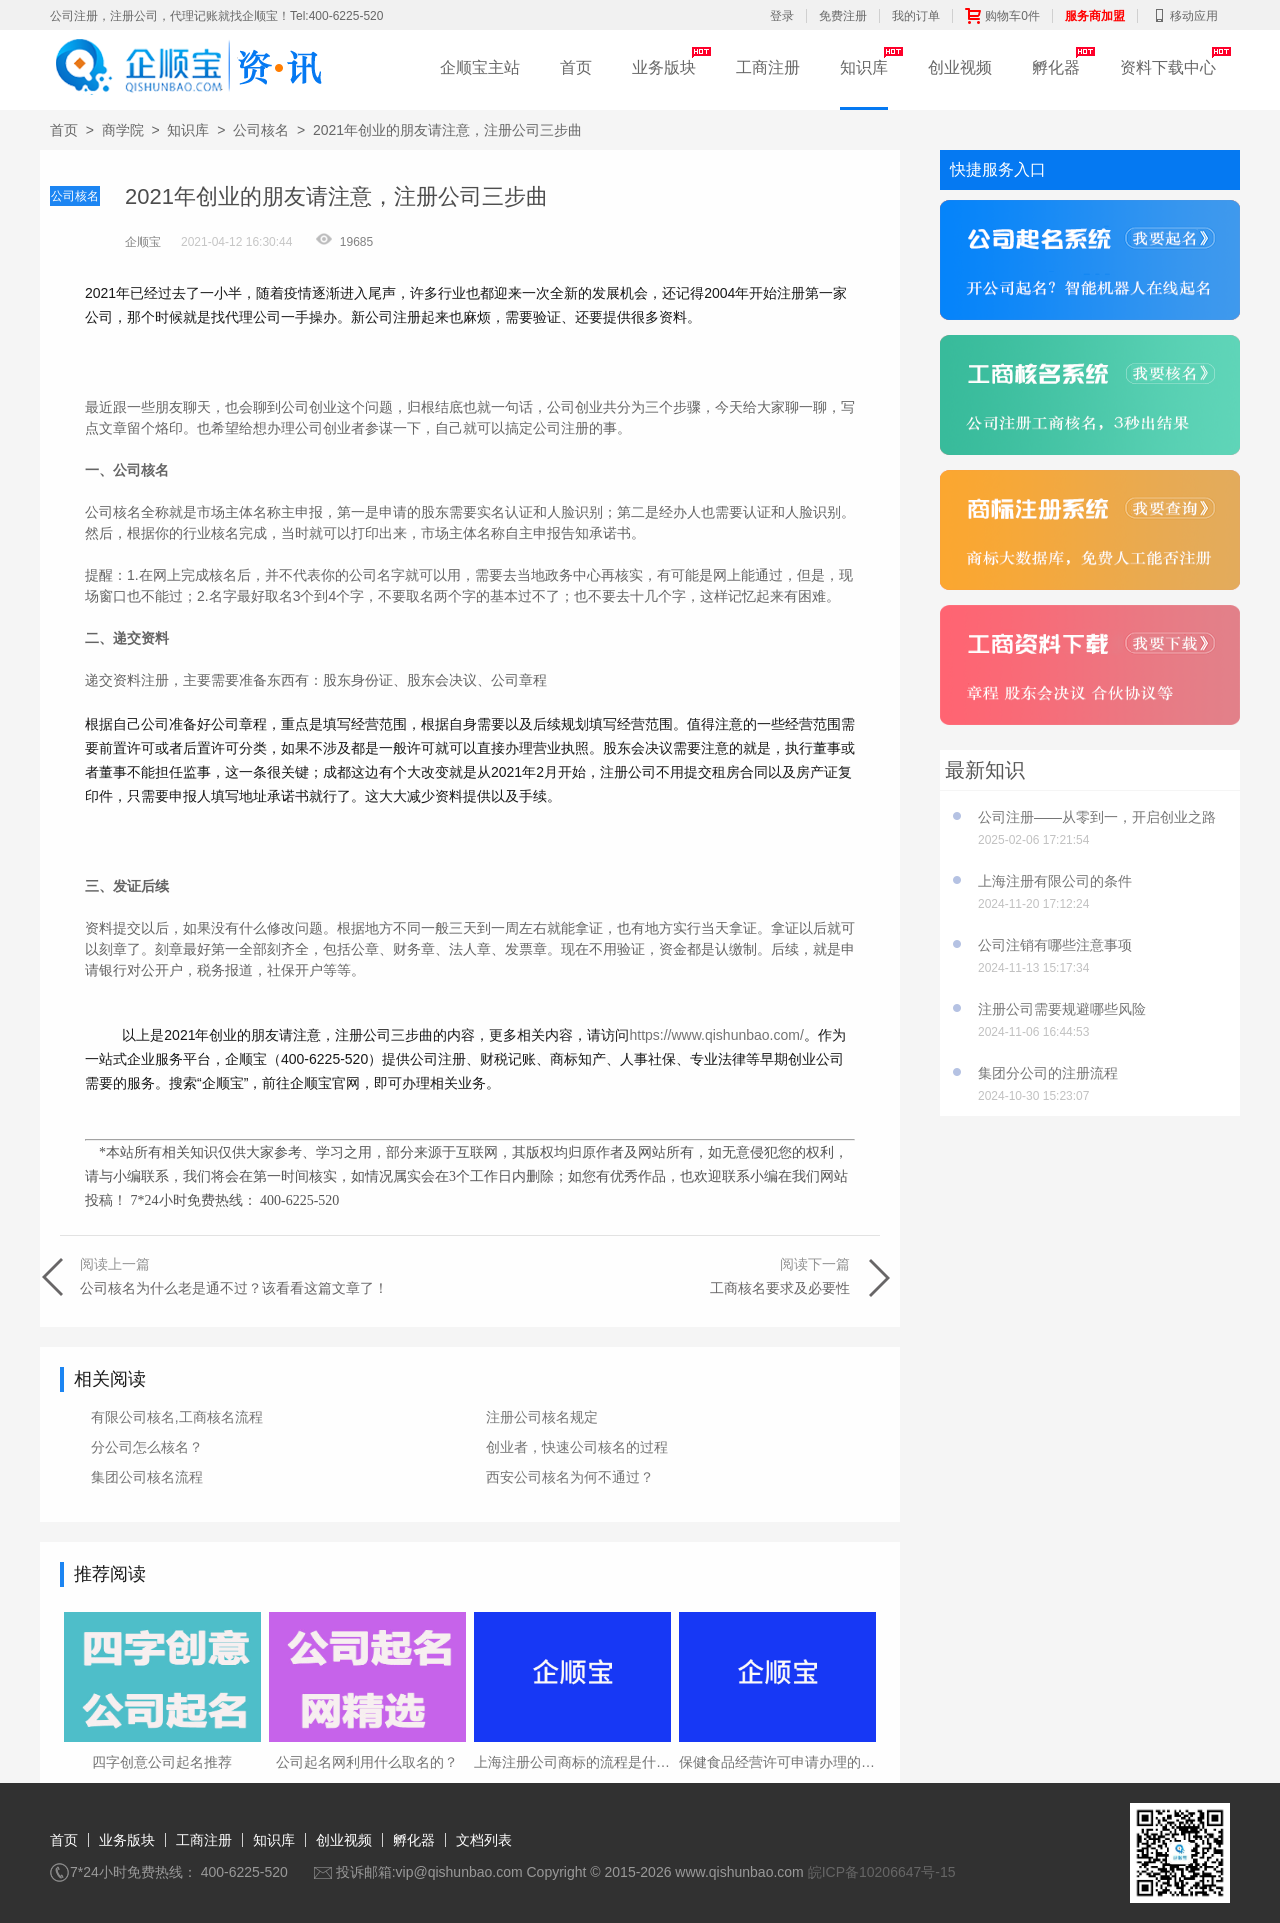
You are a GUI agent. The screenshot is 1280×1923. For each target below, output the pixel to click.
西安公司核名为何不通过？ (570, 1477)
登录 (782, 16)
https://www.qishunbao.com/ (716, 1035)
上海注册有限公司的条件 (1055, 881)
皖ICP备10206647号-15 (882, 1872)
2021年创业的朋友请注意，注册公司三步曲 (447, 130)
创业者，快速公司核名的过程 (577, 1447)
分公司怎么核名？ (147, 1447)
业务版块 (664, 67)
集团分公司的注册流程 (1048, 1073)
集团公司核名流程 (147, 1477)
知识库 (864, 67)
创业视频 (960, 67)
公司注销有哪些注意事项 (1055, 945)
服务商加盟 (1095, 16)
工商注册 (768, 67)
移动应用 (1184, 16)
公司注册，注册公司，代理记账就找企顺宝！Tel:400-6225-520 (216, 16)
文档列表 (484, 1840)
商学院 (123, 130)
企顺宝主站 (480, 67)
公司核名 (261, 130)
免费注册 (843, 16)
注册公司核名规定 (542, 1417)
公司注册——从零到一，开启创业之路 (1097, 817)
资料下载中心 (1168, 67)
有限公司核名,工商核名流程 (177, 1417)
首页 (576, 67)
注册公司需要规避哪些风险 (1062, 1009)
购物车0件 (1002, 16)
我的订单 (916, 16)
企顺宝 (143, 242)
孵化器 (1056, 67)
